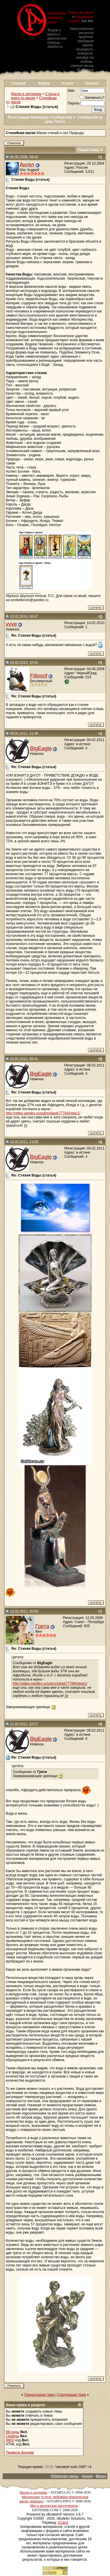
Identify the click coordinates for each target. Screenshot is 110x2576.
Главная (18, 83)
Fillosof (38, 675)
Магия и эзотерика (26, 94)
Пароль (74, 103)
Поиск (59, 121)
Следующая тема (71, 2395)
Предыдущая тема (39, 2395)
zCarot (63, 2523)
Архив (87, 2476)
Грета (42, 1626)
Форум (44, 83)
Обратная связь (64, 2476)
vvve (11, 624)
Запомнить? (92, 98)
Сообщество (64, 117)
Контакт (92, 83)
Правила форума (20, 2452)
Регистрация (19, 117)
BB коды (12, 2432)
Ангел (27, 164)
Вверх (101, 2476)
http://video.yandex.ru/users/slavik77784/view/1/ (43, 1113)
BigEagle (41, 748)
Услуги (67, 83)
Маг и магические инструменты (54, 2506)
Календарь (40, 117)
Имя (71, 91)
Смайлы (12, 2436)
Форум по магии (81, 12)
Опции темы (88, 150)
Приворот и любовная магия (56, 17)
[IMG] (10, 2440)
